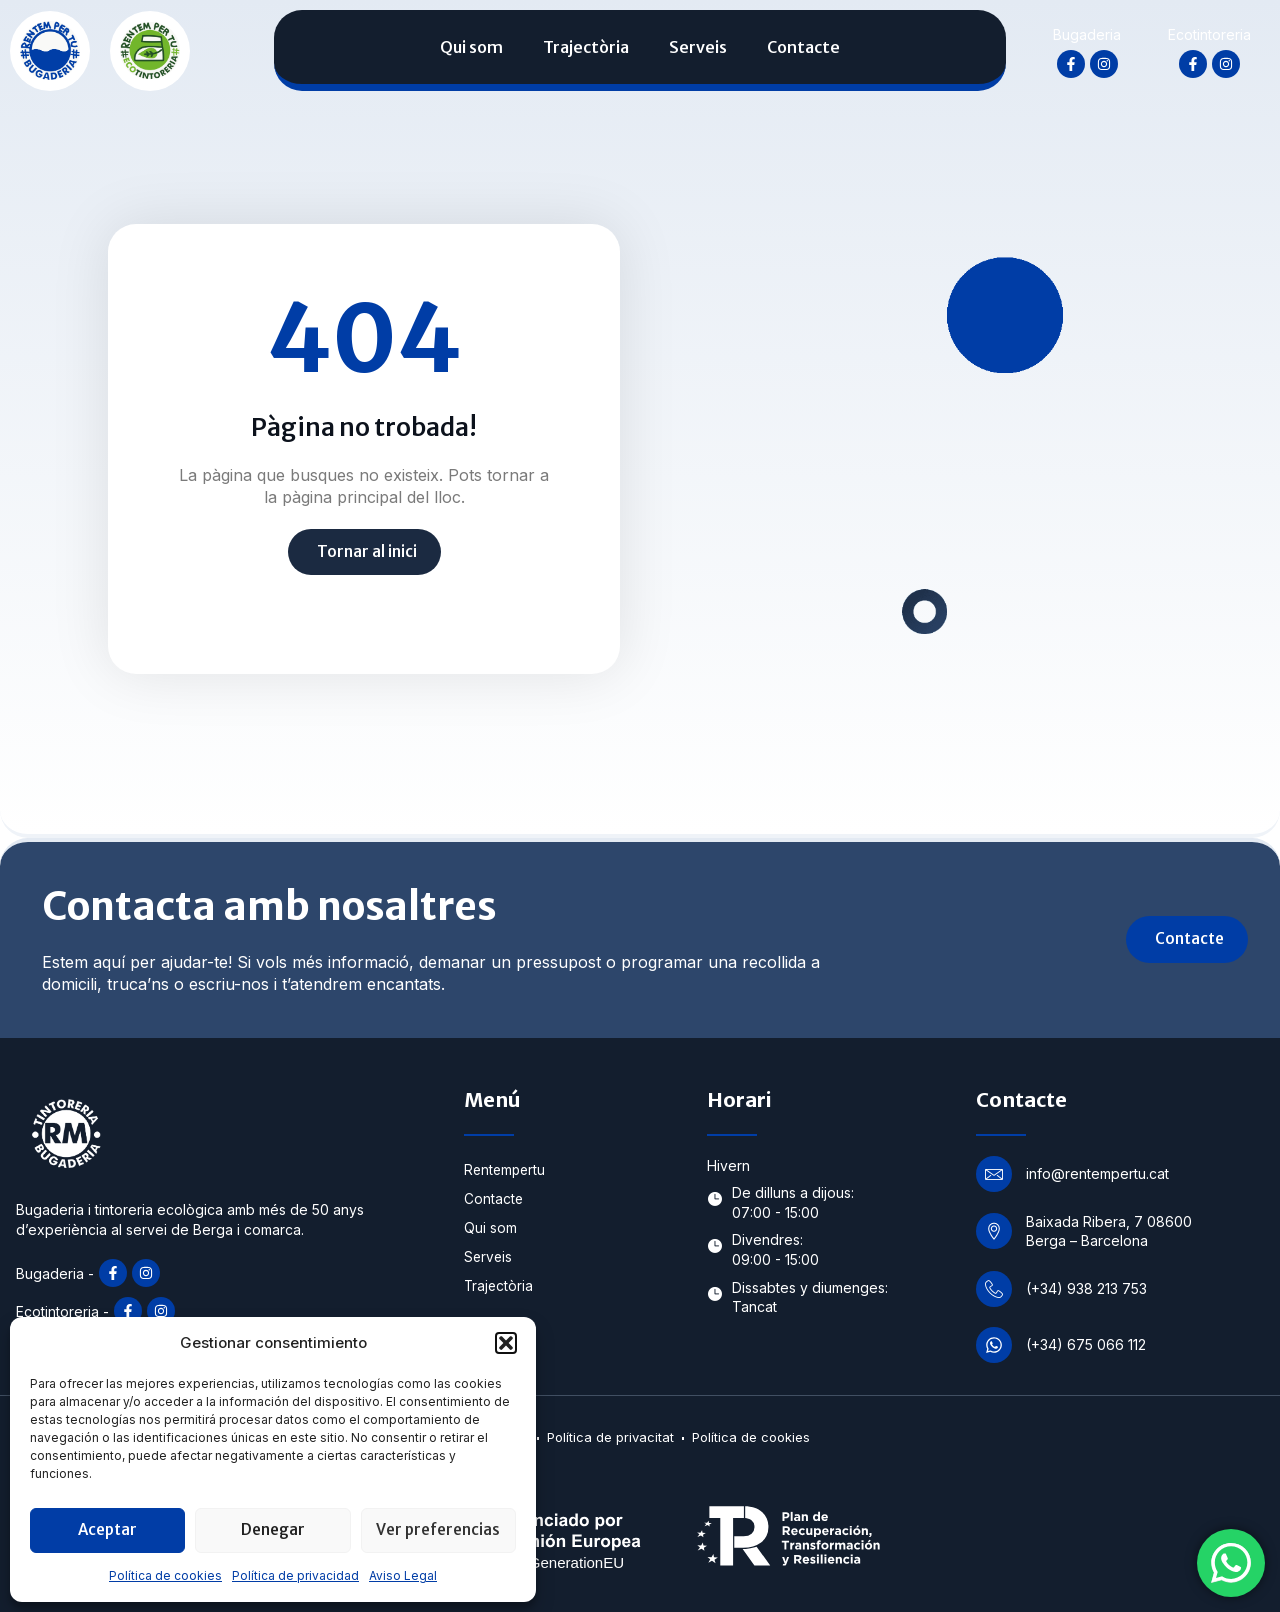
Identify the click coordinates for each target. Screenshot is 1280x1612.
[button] (506, 1343)
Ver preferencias (438, 1529)
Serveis (698, 47)
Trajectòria (586, 47)
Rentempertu (506, 1170)
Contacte (803, 47)
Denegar (273, 1529)
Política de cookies (165, 1575)
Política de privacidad (295, 1575)
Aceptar (107, 1529)
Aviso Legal (403, 1575)
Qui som (471, 47)
